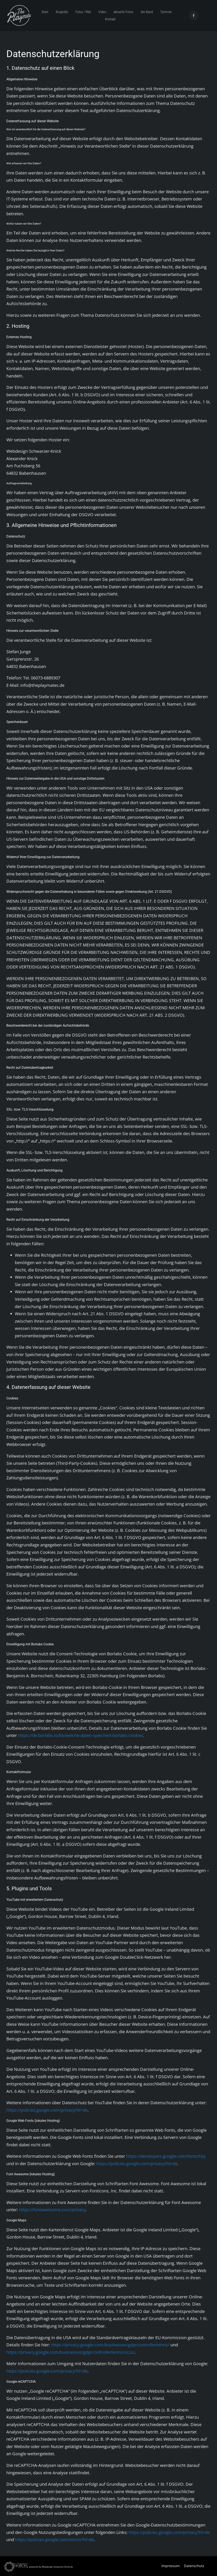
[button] (9, 2566)
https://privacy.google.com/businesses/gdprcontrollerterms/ (110, 2345)
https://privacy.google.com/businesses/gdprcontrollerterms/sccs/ (70, 2352)
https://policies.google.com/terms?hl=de (54, 2539)
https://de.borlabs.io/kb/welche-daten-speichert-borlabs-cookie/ (80, 1735)
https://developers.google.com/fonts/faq (165, 2156)
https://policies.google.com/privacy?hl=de (47, 2110)
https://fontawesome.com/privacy (52, 2210)
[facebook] (193, 15)
